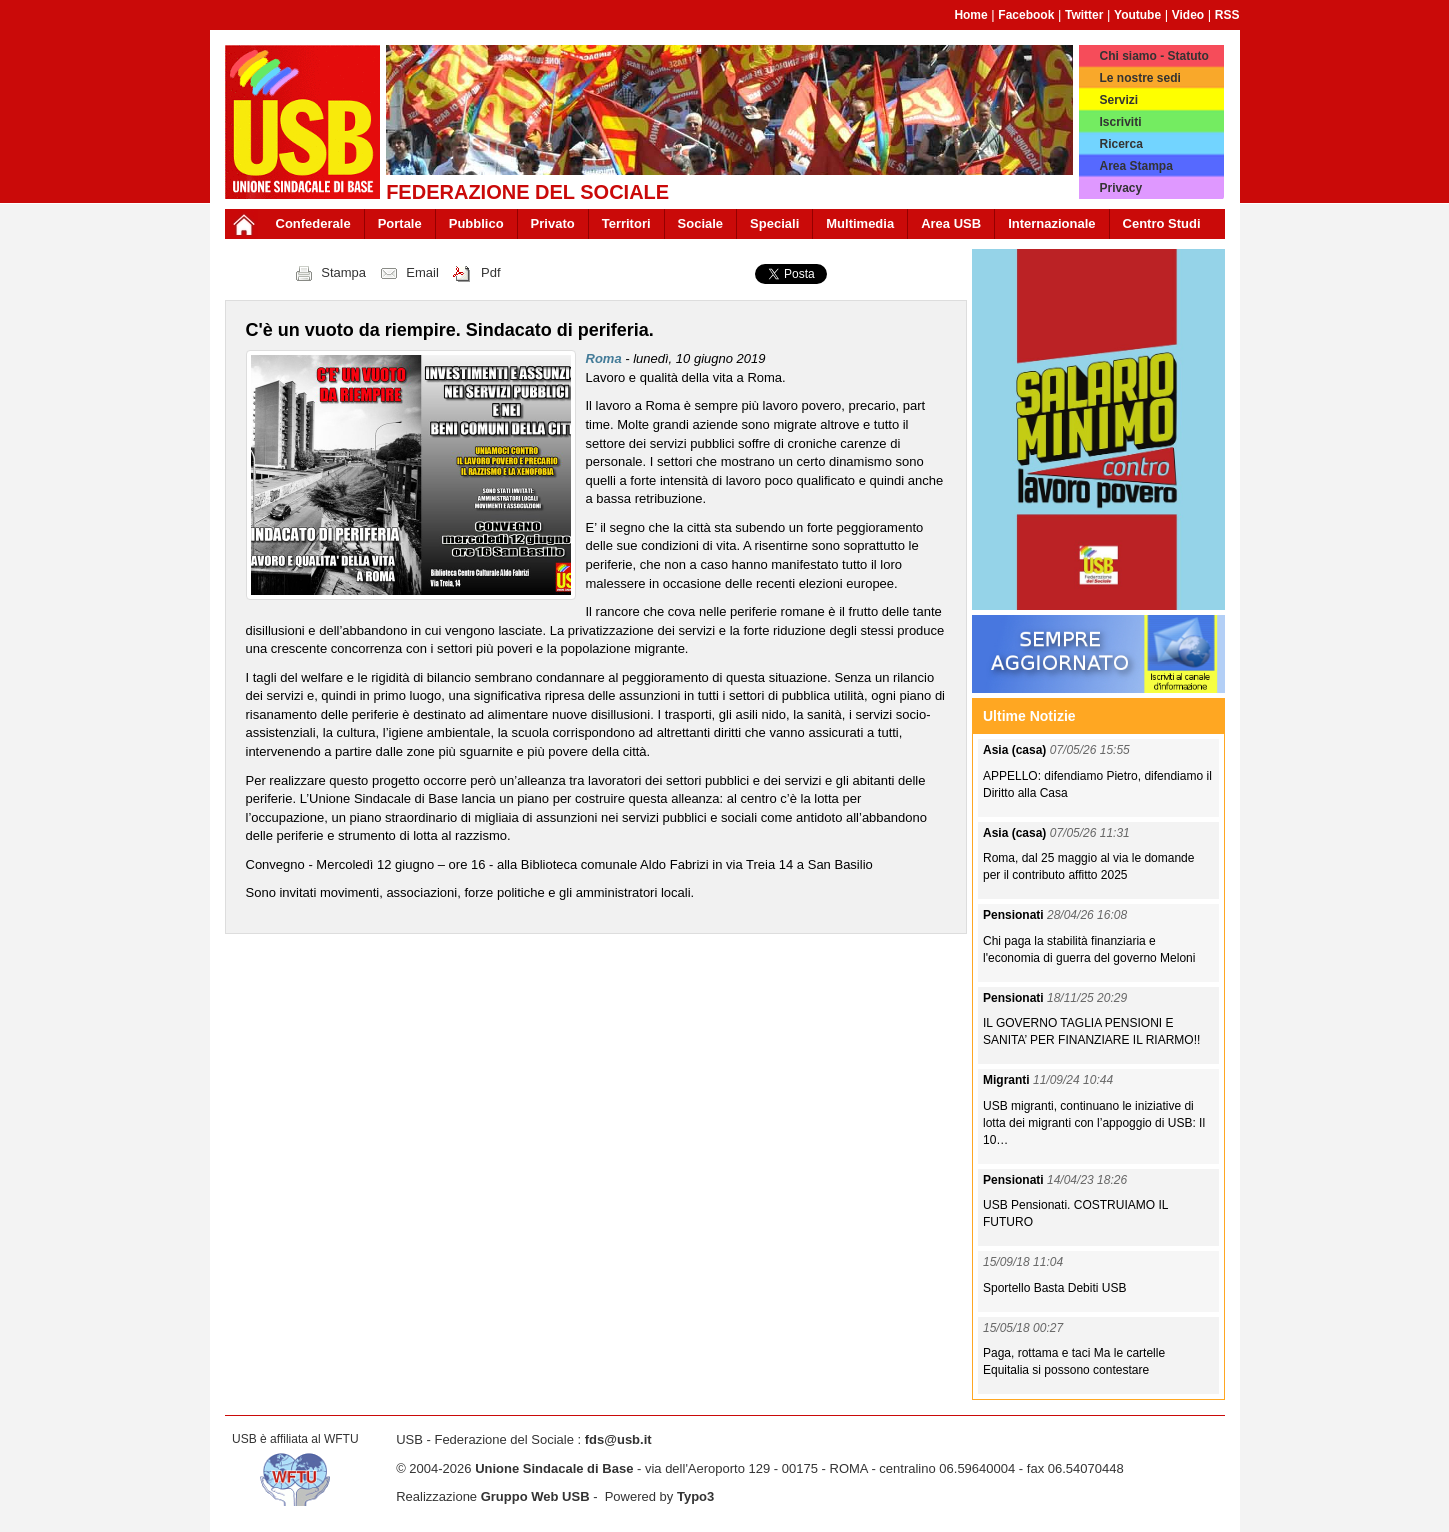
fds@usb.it (618, 1439)
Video (1188, 15)
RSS (1227, 15)
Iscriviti (1120, 122)
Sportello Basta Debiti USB (1054, 1288)
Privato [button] (553, 223)
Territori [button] (626, 223)
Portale (400, 223)
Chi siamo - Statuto (1153, 56)
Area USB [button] (951, 223)
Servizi (1118, 100)
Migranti (1008, 1080)
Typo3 (695, 1496)
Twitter (1084, 15)
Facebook (1026, 15)
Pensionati (1015, 915)
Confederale (313, 223)
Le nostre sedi (1139, 78)
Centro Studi (1162, 223)
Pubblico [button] (476, 223)
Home (970, 15)
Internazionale (1051, 223)
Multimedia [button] (860, 223)
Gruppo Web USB (535, 1496)
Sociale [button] (701, 223)
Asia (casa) (1016, 750)
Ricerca (1120, 144)
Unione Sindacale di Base (554, 1468)
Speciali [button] (774, 223)
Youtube (1137, 15)
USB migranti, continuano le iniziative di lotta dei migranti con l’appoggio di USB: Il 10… (1094, 1123)
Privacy (1120, 188)
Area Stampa (1135, 166)
